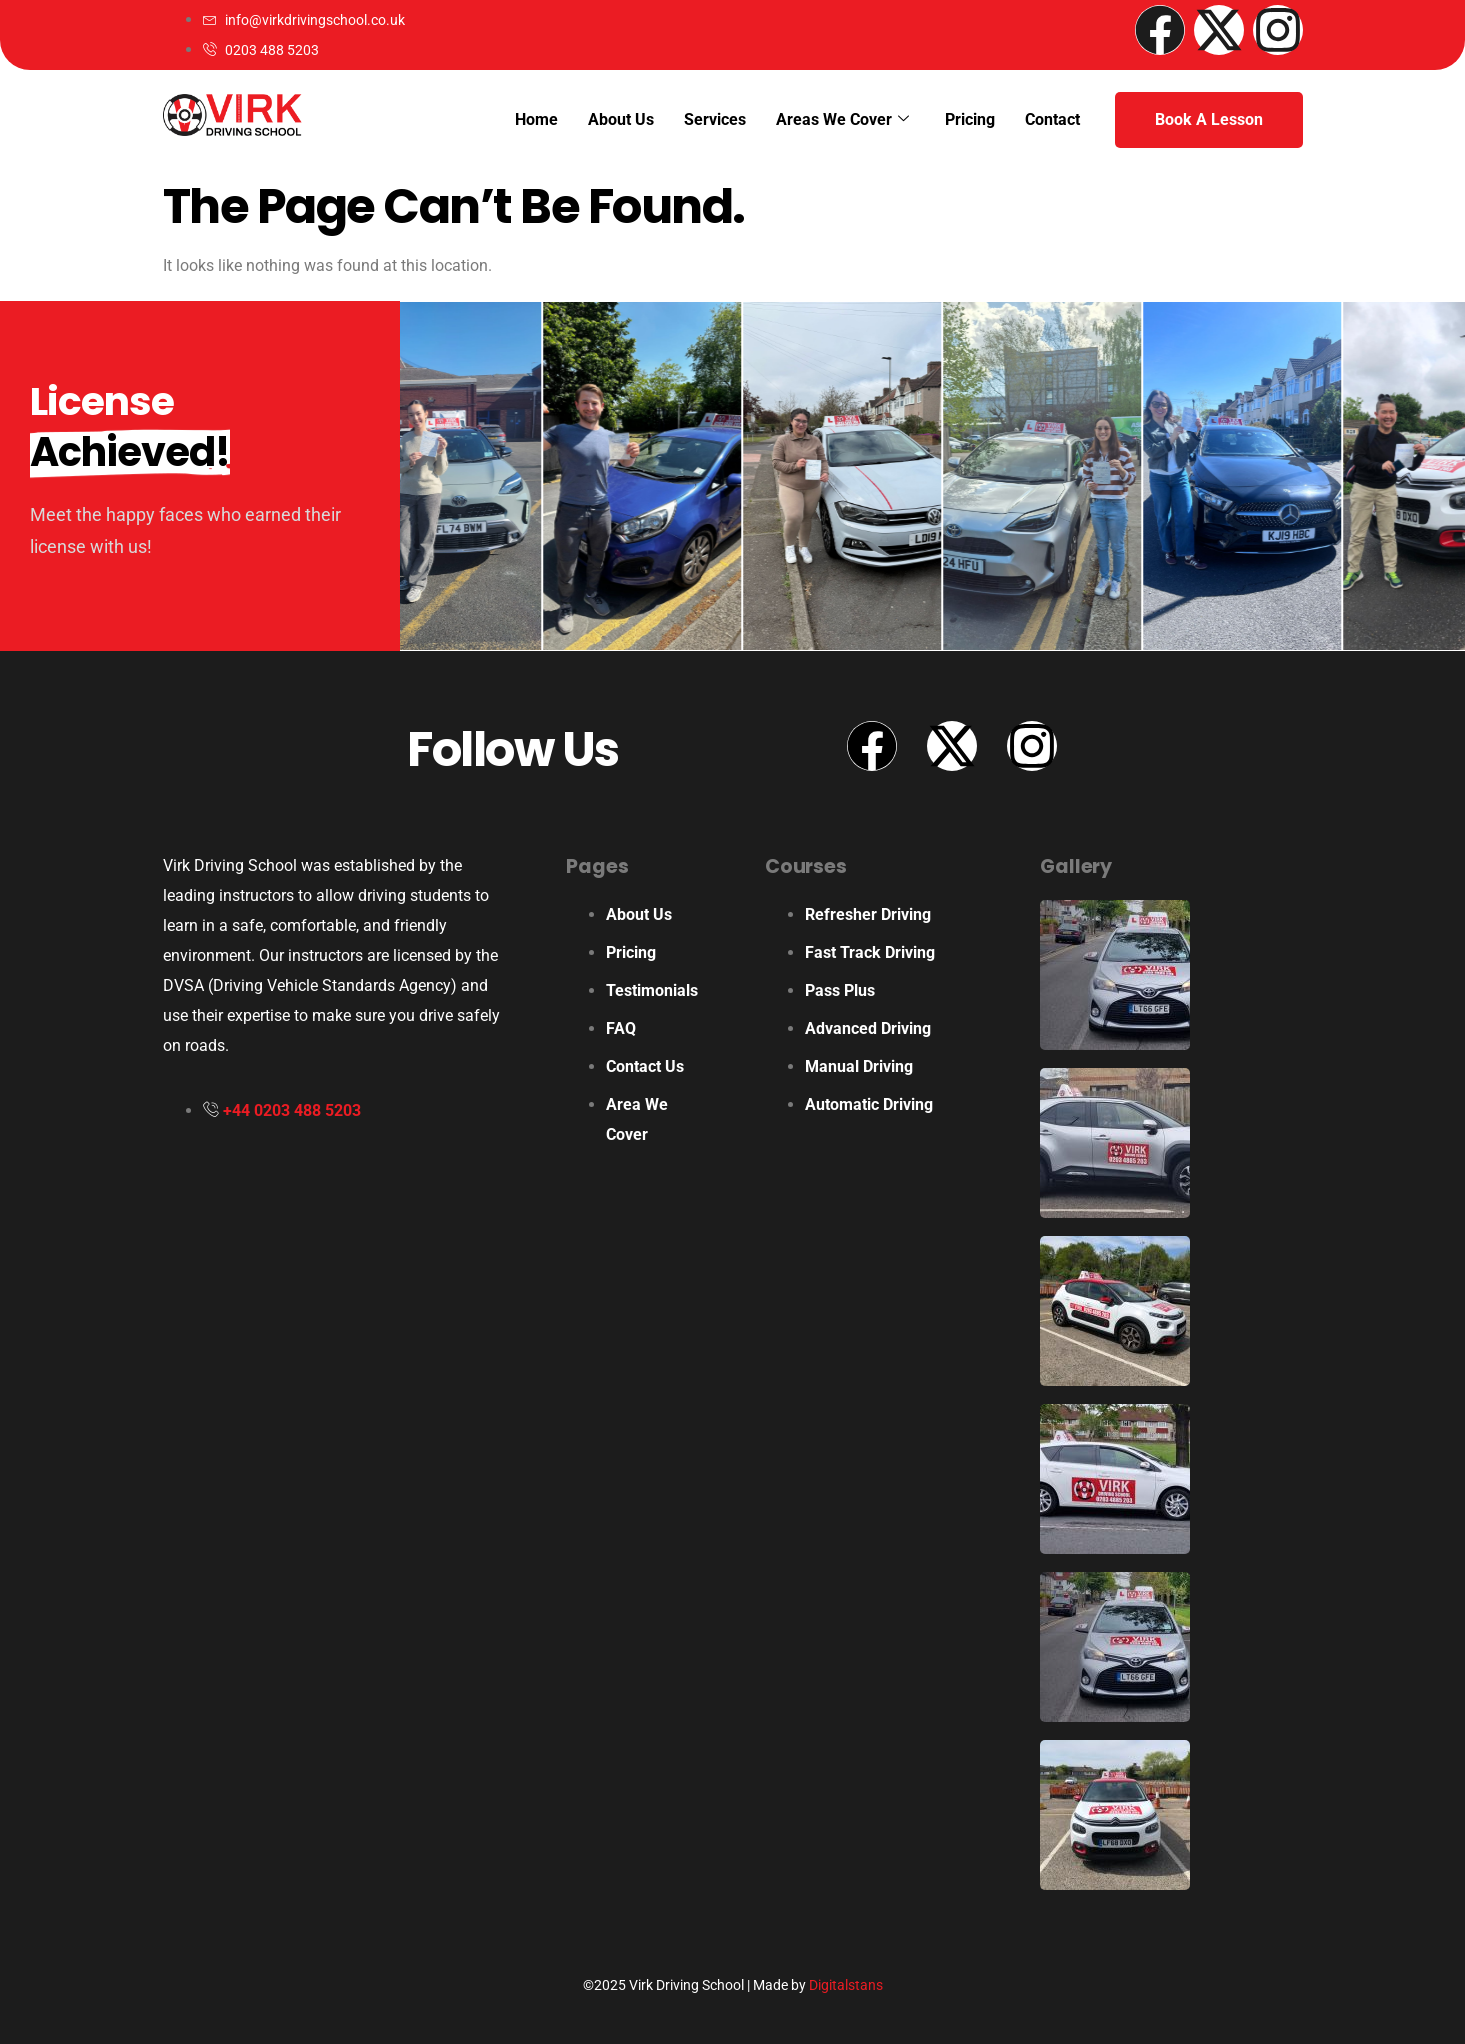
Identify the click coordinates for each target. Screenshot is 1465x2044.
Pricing (970, 119)
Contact (1052, 119)
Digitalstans (846, 1985)
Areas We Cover (842, 120)
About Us (621, 119)
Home (536, 119)
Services (715, 119)
